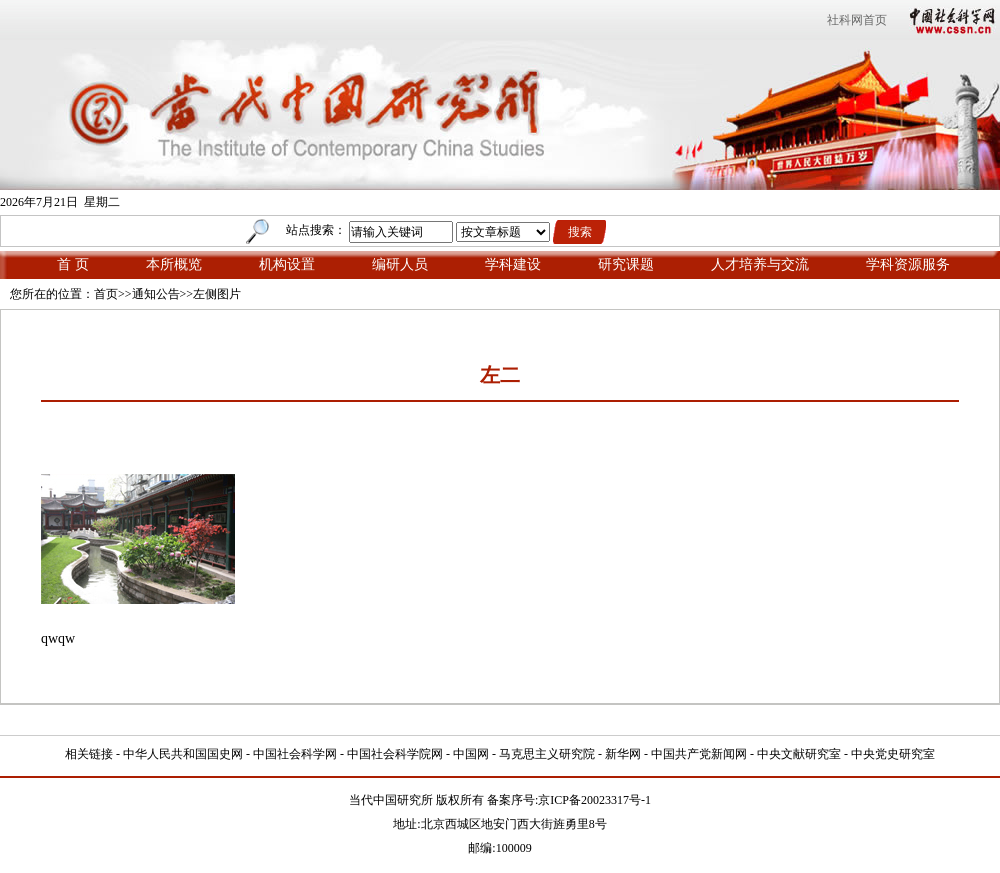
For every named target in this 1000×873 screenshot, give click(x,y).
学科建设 (513, 264)
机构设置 (287, 264)
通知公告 (156, 294)
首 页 (73, 264)
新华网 (623, 754)
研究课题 (626, 264)
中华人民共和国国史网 (183, 754)
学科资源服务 (908, 264)
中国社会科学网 (948, 20)
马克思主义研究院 (547, 754)
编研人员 (400, 264)
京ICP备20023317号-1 (594, 800)
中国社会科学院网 (395, 754)
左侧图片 (217, 294)
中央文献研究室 (799, 754)
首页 (106, 294)
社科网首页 (857, 20)
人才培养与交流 (760, 264)
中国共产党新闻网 (699, 754)
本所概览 (174, 264)
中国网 (471, 754)
